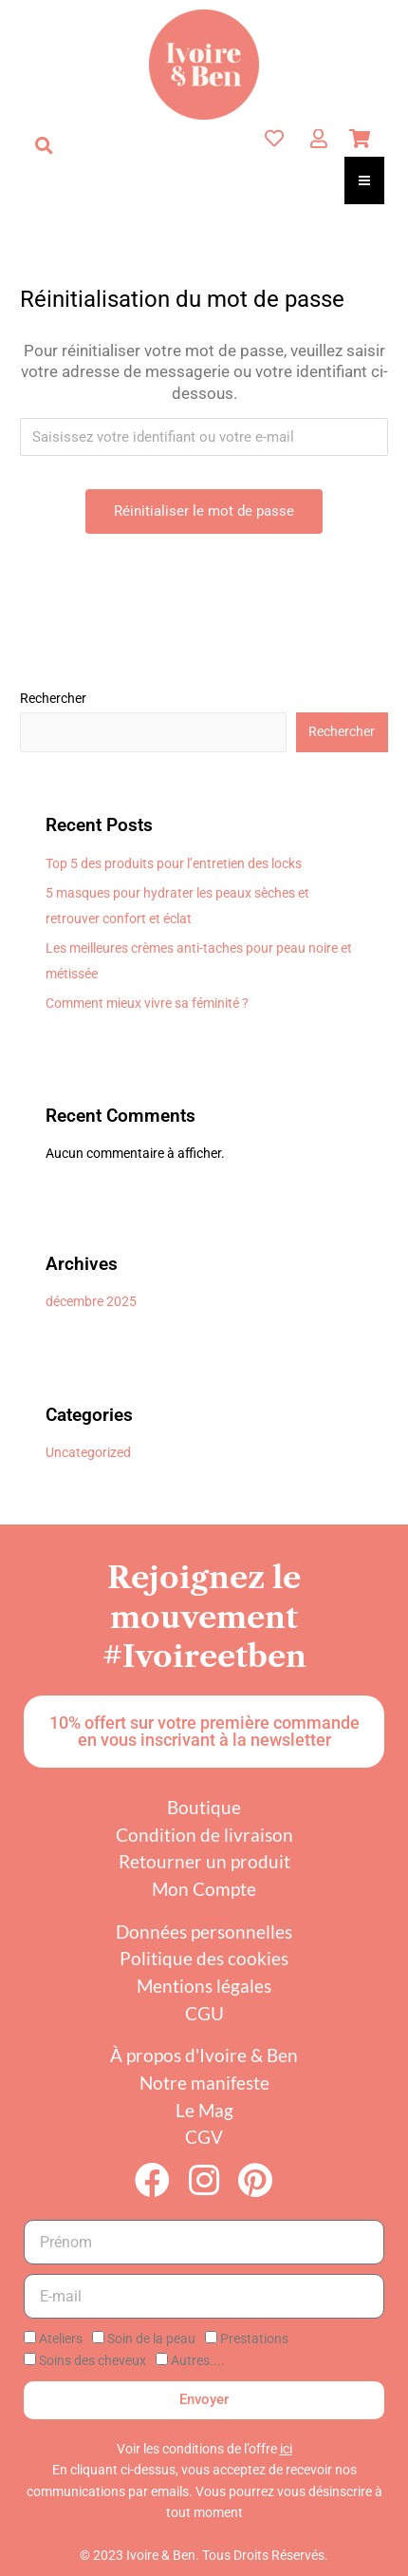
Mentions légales (204, 1986)
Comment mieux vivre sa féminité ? (147, 1003)
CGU (204, 2013)
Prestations (254, 2338)
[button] (43, 145)
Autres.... (198, 2360)
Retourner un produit (204, 1861)
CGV (204, 2137)
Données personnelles (204, 1931)
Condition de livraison (204, 1835)
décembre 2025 (91, 1301)
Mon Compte (204, 1889)
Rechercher (53, 698)
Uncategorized (88, 1452)
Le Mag (204, 2110)
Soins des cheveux (92, 2360)
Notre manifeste (204, 2082)
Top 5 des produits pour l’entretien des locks (174, 863)
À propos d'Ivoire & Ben (204, 2055)
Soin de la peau (151, 2338)
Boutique (204, 1807)
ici (286, 2448)
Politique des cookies (204, 1958)
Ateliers (61, 2338)
